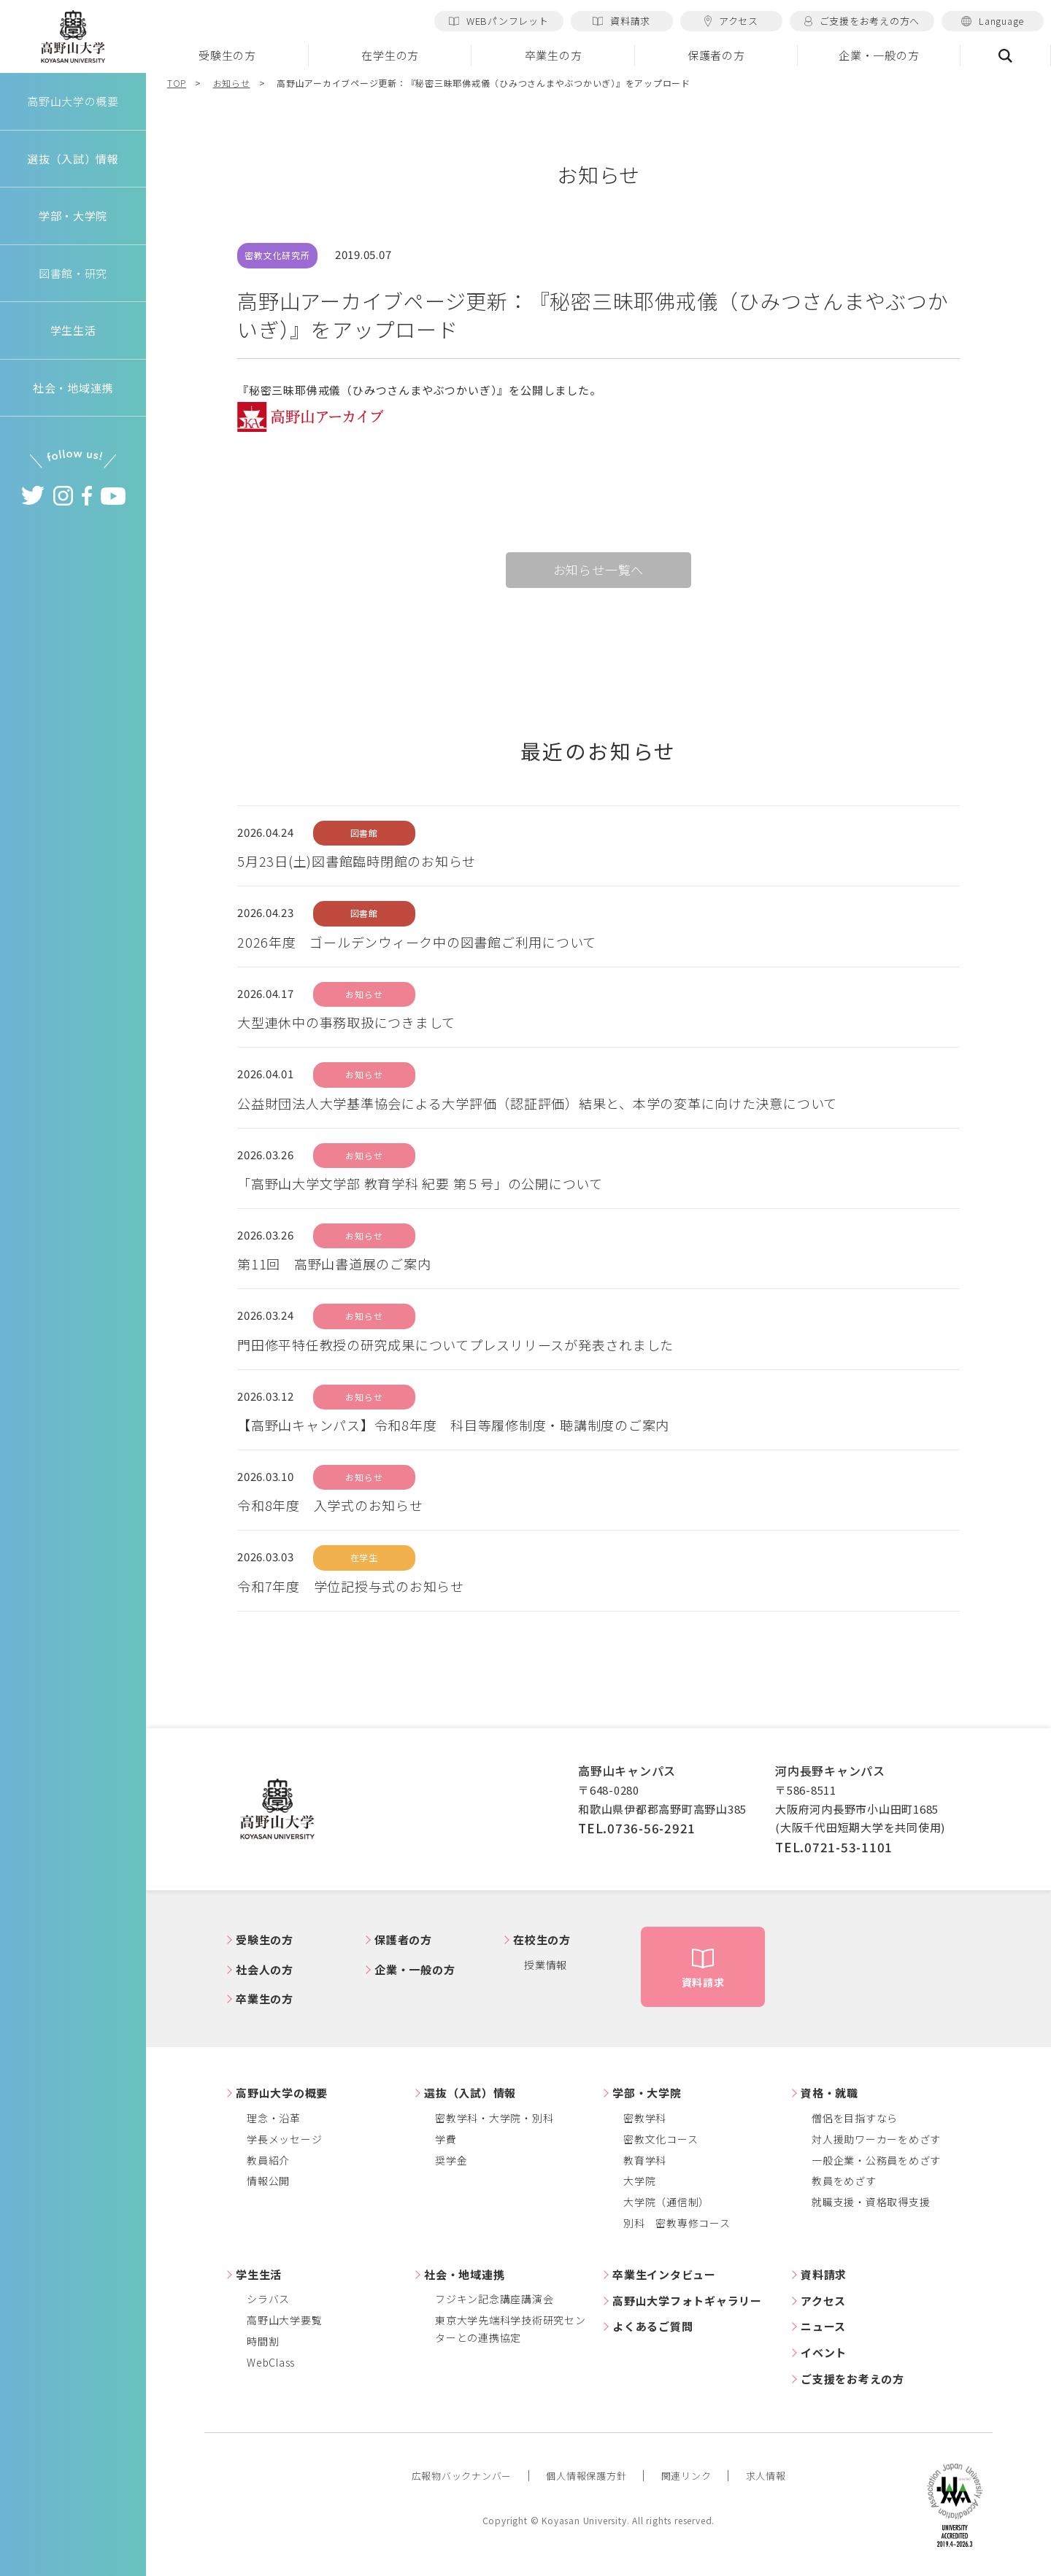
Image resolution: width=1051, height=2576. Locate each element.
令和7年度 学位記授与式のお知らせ (350, 1586)
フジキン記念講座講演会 (494, 2298)
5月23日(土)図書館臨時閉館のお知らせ (356, 860)
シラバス (268, 2298)
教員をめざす (844, 2180)
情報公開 (268, 2180)
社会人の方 (264, 1969)
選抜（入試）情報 (470, 2092)
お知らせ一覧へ (598, 569)
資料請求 (621, 21)
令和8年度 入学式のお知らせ (330, 1505)
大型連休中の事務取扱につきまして (346, 1022)
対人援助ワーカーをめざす (876, 2139)
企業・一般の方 (879, 55)
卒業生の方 (553, 55)
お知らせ (231, 83)
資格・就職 (829, 2092)
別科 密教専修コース (677, 2223)
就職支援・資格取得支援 (871, 2201)
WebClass (271, 2362)
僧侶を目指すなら (855, 2118)
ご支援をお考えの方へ (862, 21)
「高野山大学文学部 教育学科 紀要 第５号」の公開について (420, 1183)
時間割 (263, 2341)
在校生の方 (542, 1939)
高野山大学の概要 (73, 101)
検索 (1005, 55)
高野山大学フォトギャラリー (687, 2300)
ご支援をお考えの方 (852, 2378)
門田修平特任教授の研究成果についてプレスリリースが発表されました (455, 1344)
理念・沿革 (274, 2118)
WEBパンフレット (499, 21)
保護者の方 (716, 55)
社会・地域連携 (464, 2274)
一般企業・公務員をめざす (876, 2160)
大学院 (639, 2180)
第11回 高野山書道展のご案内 (334, 1263)
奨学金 (451, 2160)
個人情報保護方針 (586, 2476)
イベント (824, 2352)
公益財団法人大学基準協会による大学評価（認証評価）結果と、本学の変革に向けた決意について (537, 1103)
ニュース (823, 2326)
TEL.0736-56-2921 (637, 1828)
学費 (446, 2139)
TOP (176, 83)
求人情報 (766, 2476)
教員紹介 (268, 2160)
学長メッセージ (284, 2139)
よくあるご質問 (652, 2326)
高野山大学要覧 (284, 2320)
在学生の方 (390, 55)
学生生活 (259, 2274)
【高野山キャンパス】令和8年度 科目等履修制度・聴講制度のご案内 (453, 1424)
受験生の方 (227, 55)
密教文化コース (660, 2139)
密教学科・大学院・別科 (494, 2118)
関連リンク (686, 2476)
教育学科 (644, 2160)
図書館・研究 (73, 273)
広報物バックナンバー (462, 2476)
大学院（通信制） (666, 2201)
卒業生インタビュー (664, 2274)
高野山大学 (73, 37)
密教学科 (644, 2118)
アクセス (731, 21)
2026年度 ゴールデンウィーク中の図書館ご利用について (416, 941)
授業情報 (545, 1964)
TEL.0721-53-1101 (834, 1847)
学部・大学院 (647, 2092)
